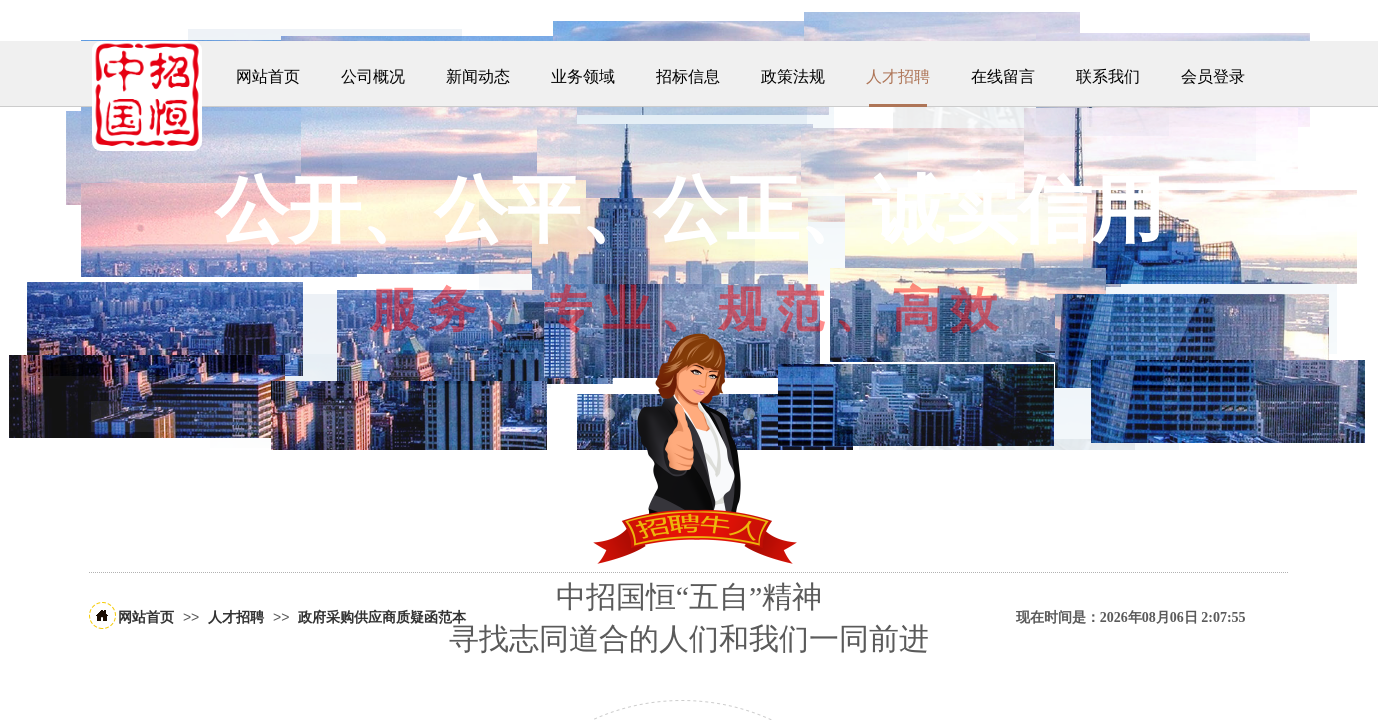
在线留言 (1003, 76)
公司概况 (373, 76)
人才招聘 (898, 76)
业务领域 (583, 76)
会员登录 (1213, 76)
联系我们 (1108, 76)
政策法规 (793, 76)
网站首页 (268, 76)
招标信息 (688, 76)
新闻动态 (478, 76)
